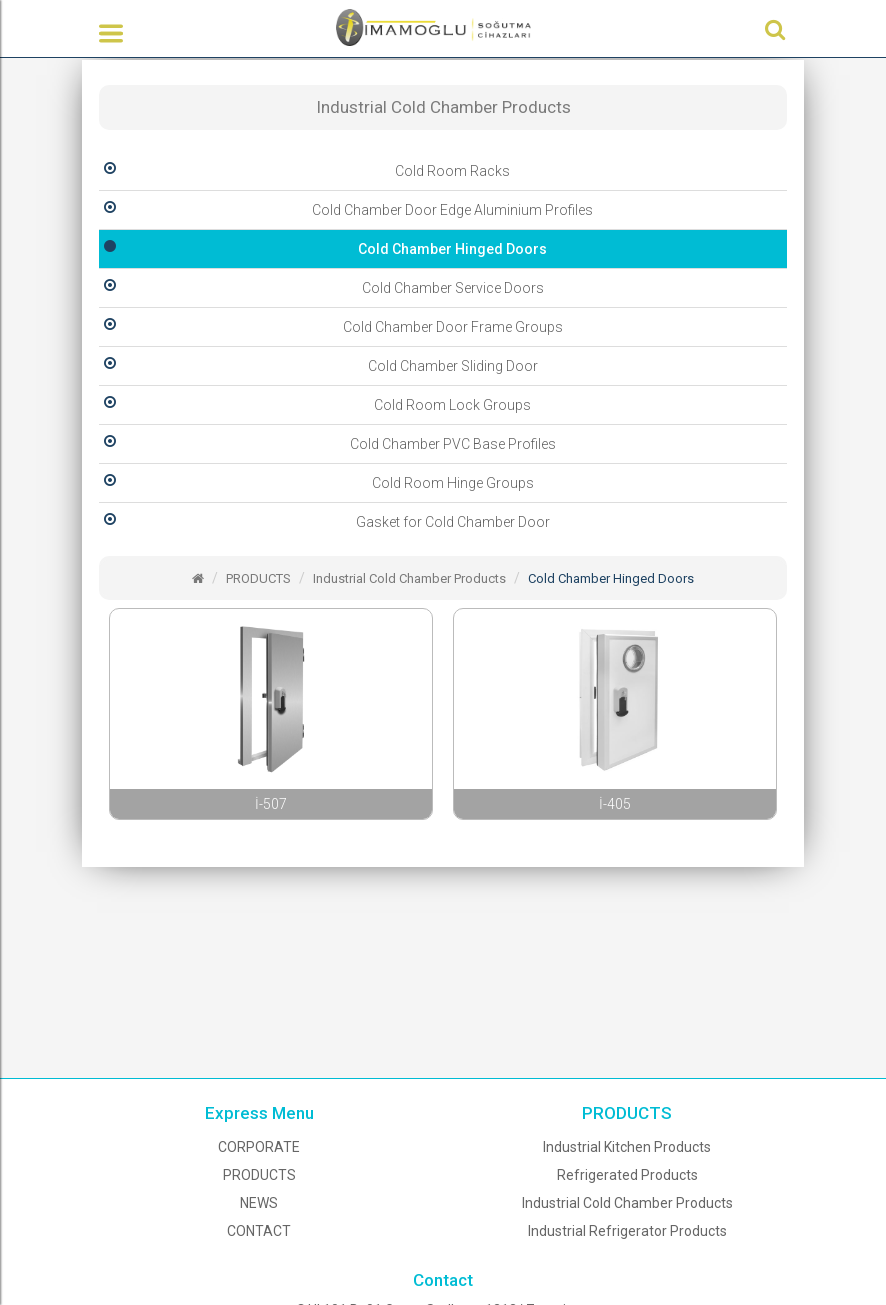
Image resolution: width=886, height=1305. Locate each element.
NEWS (259, 1203)
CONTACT (259, 1231)
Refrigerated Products (627, 1175)
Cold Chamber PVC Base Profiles (327, 444)
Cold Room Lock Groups (315, 405)
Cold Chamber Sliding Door (318, 366)
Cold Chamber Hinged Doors (323, 249)
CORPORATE (259, 1147)
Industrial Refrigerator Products (627, 1231)
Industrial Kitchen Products (627, 1147)
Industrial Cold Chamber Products (409, 578)
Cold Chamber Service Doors (321, 288)
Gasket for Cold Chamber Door (324, 522)
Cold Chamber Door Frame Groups (331, 327)
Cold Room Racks (304, 171)
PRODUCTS (258, 578)
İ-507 (271, 804)
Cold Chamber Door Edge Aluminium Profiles (346, 210)
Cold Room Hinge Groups (316, 483)
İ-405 (615, 804)
